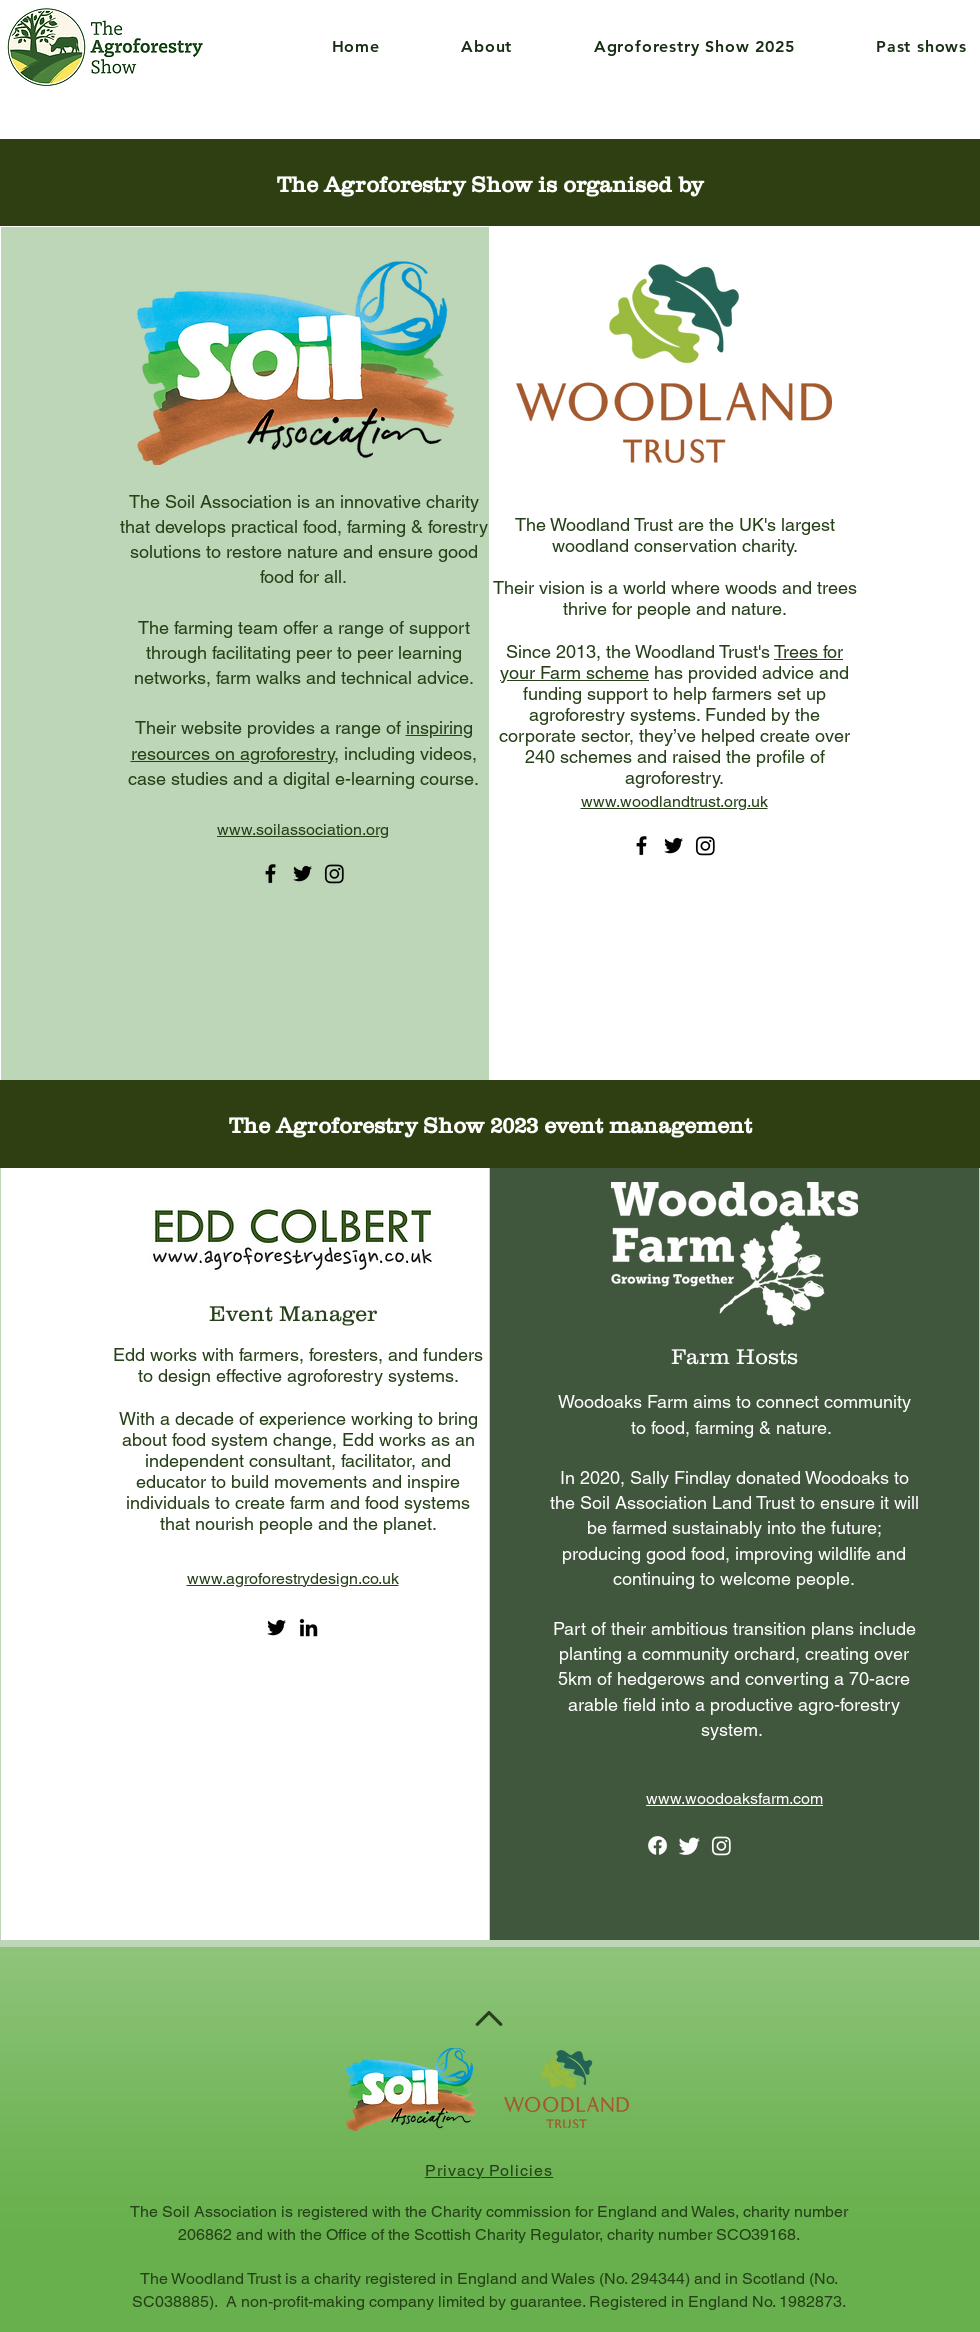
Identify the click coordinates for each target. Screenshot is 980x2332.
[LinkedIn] (308, 1627)
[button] (458, 46)
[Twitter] (302, 873)
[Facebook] (270, 873)
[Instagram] (334, 873)
